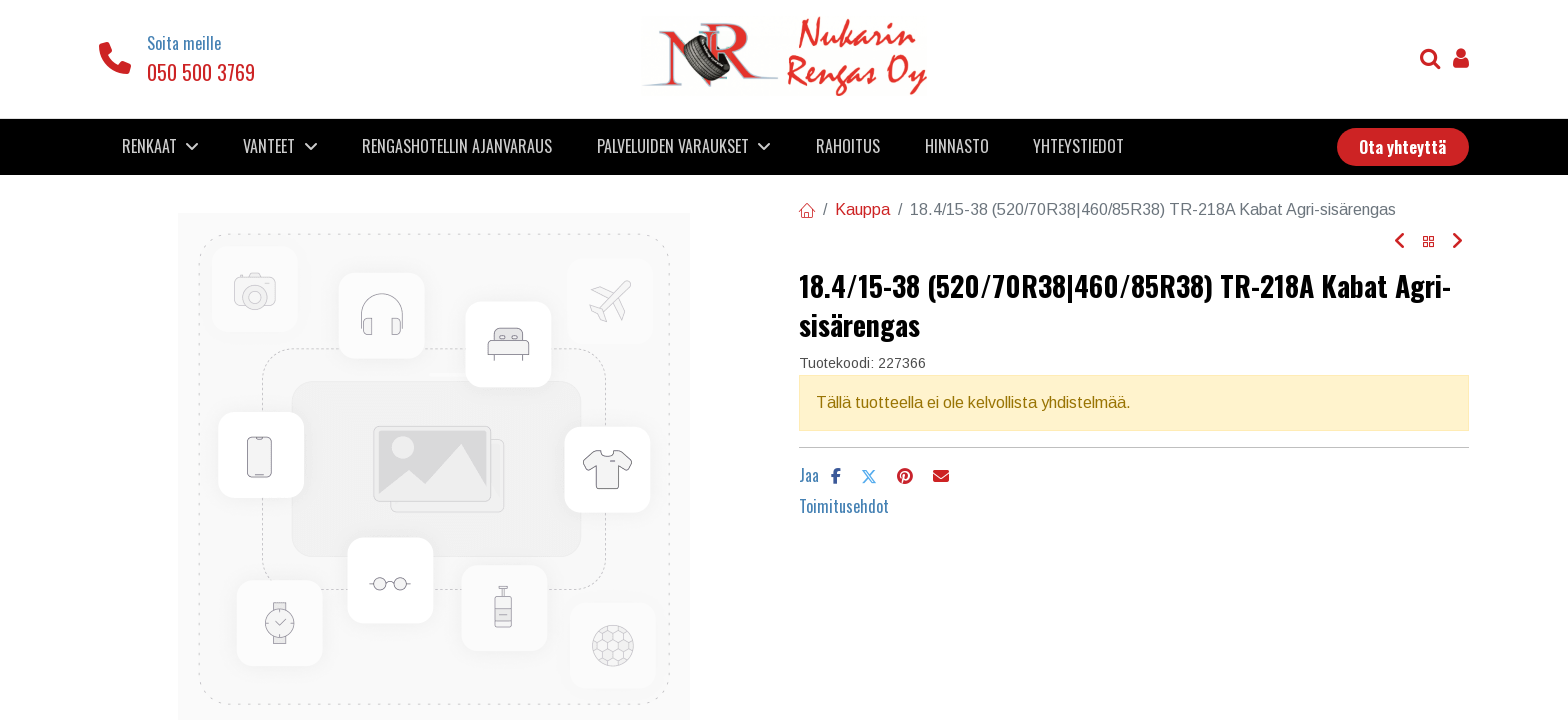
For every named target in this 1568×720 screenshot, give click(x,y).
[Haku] (1430, 60)
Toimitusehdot (844, 506)
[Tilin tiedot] (1461, 60)
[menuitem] (457, 146)
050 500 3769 (201, 72)
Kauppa (862, 209)
